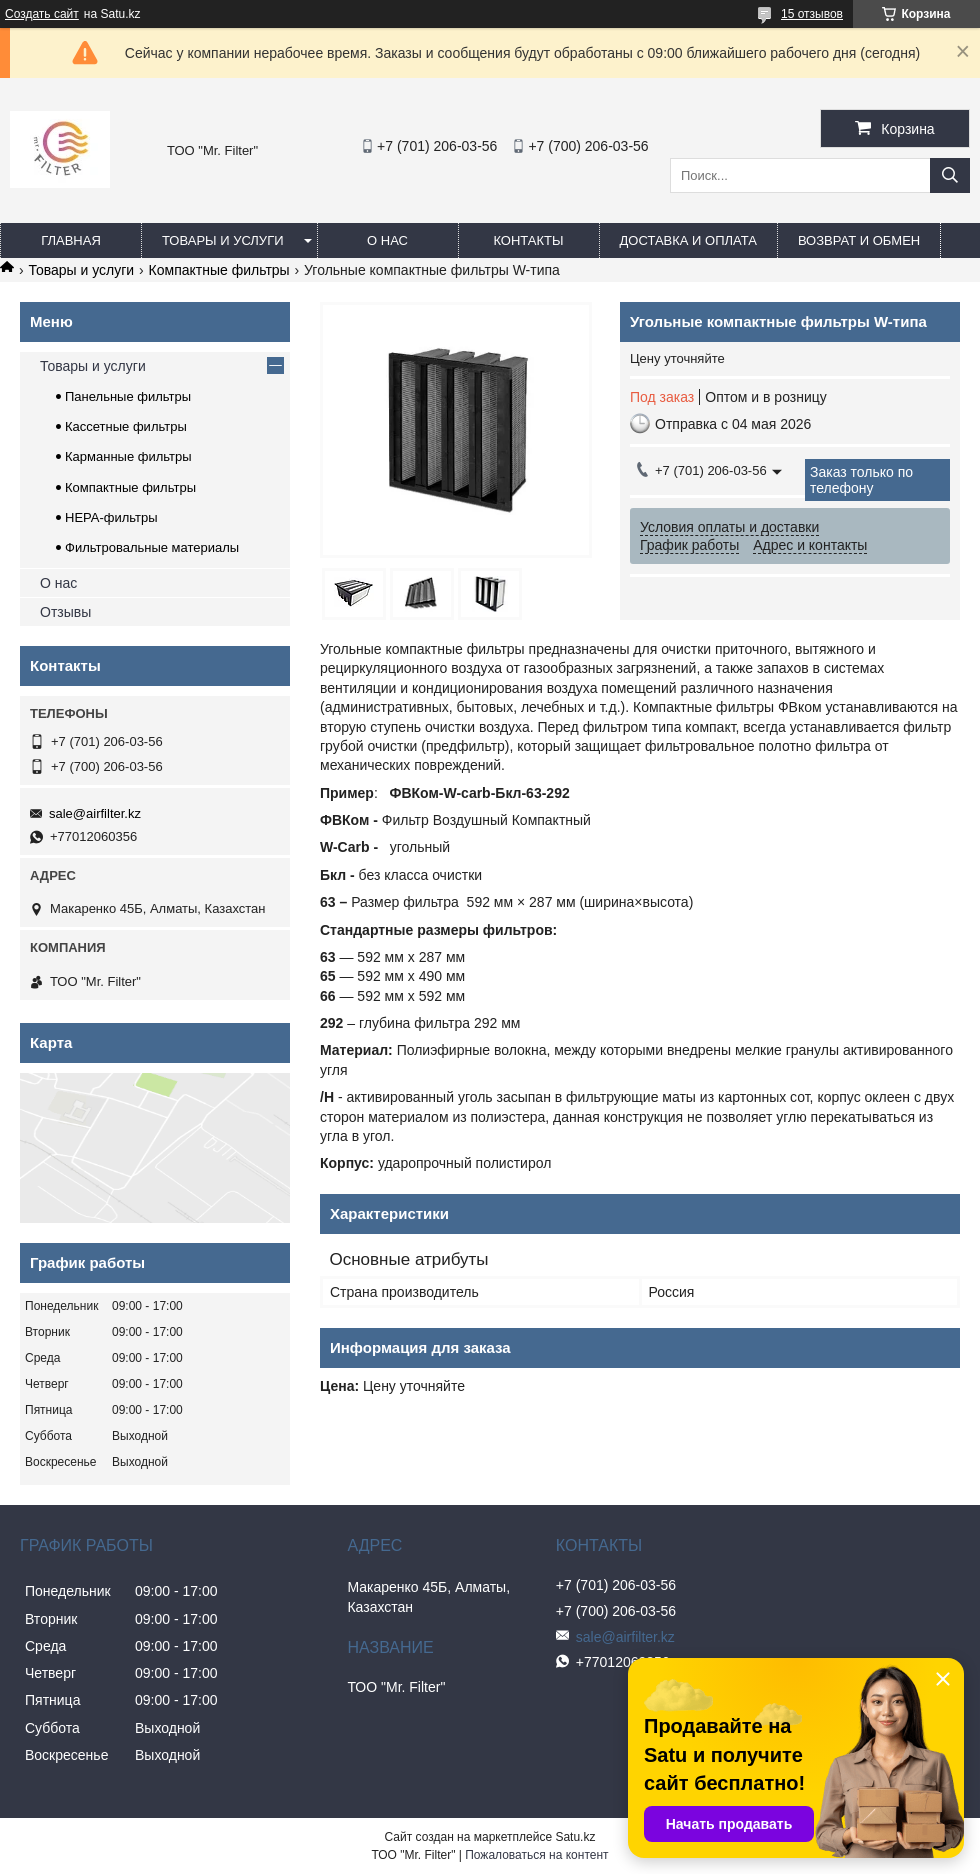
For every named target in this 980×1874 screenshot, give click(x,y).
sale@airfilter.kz (95, 813)
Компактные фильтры (219, 270)
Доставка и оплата (688, 240)
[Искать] (950, 175)
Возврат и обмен (859, 240)
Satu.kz (575, 1837)
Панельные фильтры (128, 396)
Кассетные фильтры (126, 426)
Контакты (528, 240)
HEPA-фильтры (111, 517)
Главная (71, 240)
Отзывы (65, 612)
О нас (387, 240)
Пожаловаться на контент (536, 1855)
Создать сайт (42, 14)
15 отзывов (812, 14)
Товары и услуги (223, 240)
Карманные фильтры (128, 456)
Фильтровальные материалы (152, 547)
